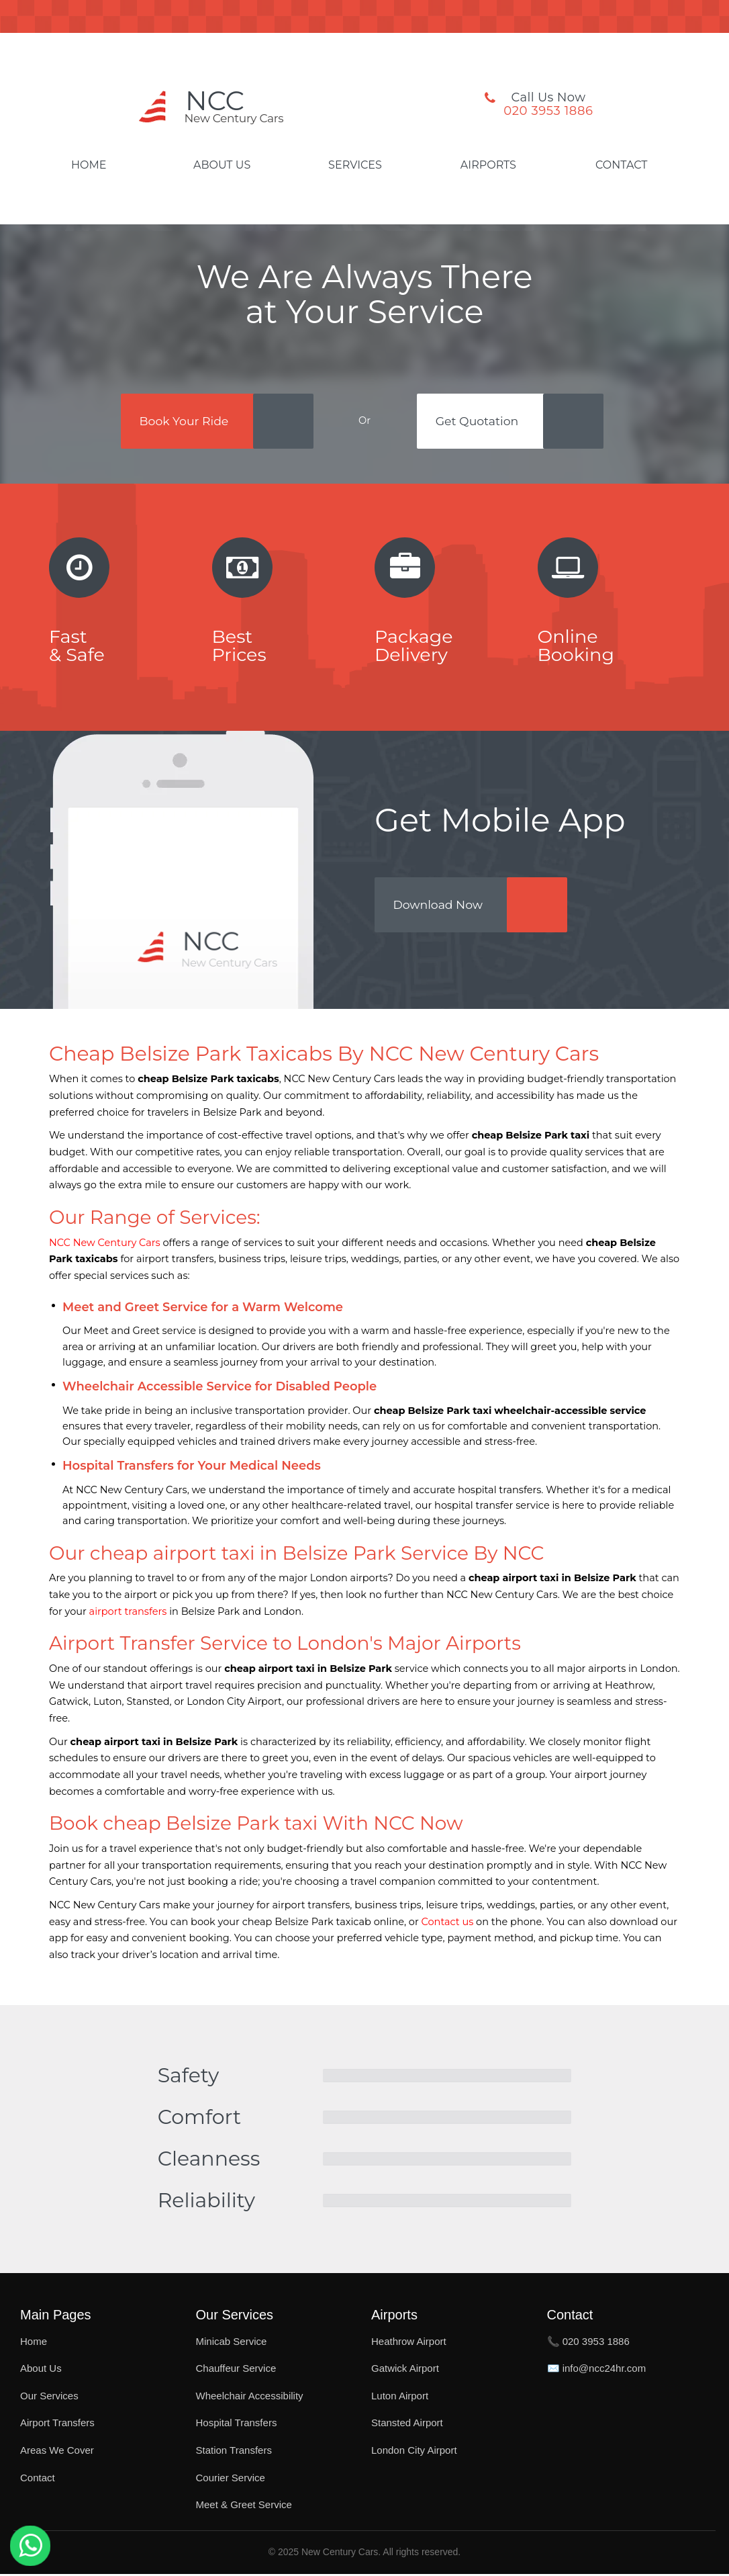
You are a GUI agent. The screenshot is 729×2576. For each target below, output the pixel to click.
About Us (221, 165)
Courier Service (230, 2479)
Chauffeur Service (236, 2371)
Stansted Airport (407, 2425)
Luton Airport (399, 2397)
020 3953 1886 (548, 111)
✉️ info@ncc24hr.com (596, 2371)
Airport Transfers (57, 2425)
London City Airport (414, 2452)
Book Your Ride (182, 421)
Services (355, 165)
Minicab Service (231, 2343)
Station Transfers (234, 2452)
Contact (621, 165)
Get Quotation (483, 421)
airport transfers (128, 1613)
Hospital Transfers (236, 2425)
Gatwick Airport (405, 2371)
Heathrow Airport (408, 2343)
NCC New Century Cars (104, 1245)
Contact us (448, 1924)
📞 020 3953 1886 (588, 2343)
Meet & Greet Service (244, 2507)
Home (88, 165)
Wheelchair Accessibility (249, 2397)
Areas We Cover (57, 2452)
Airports (488, 165)
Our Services (49, 2397)
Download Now (444, 910)
